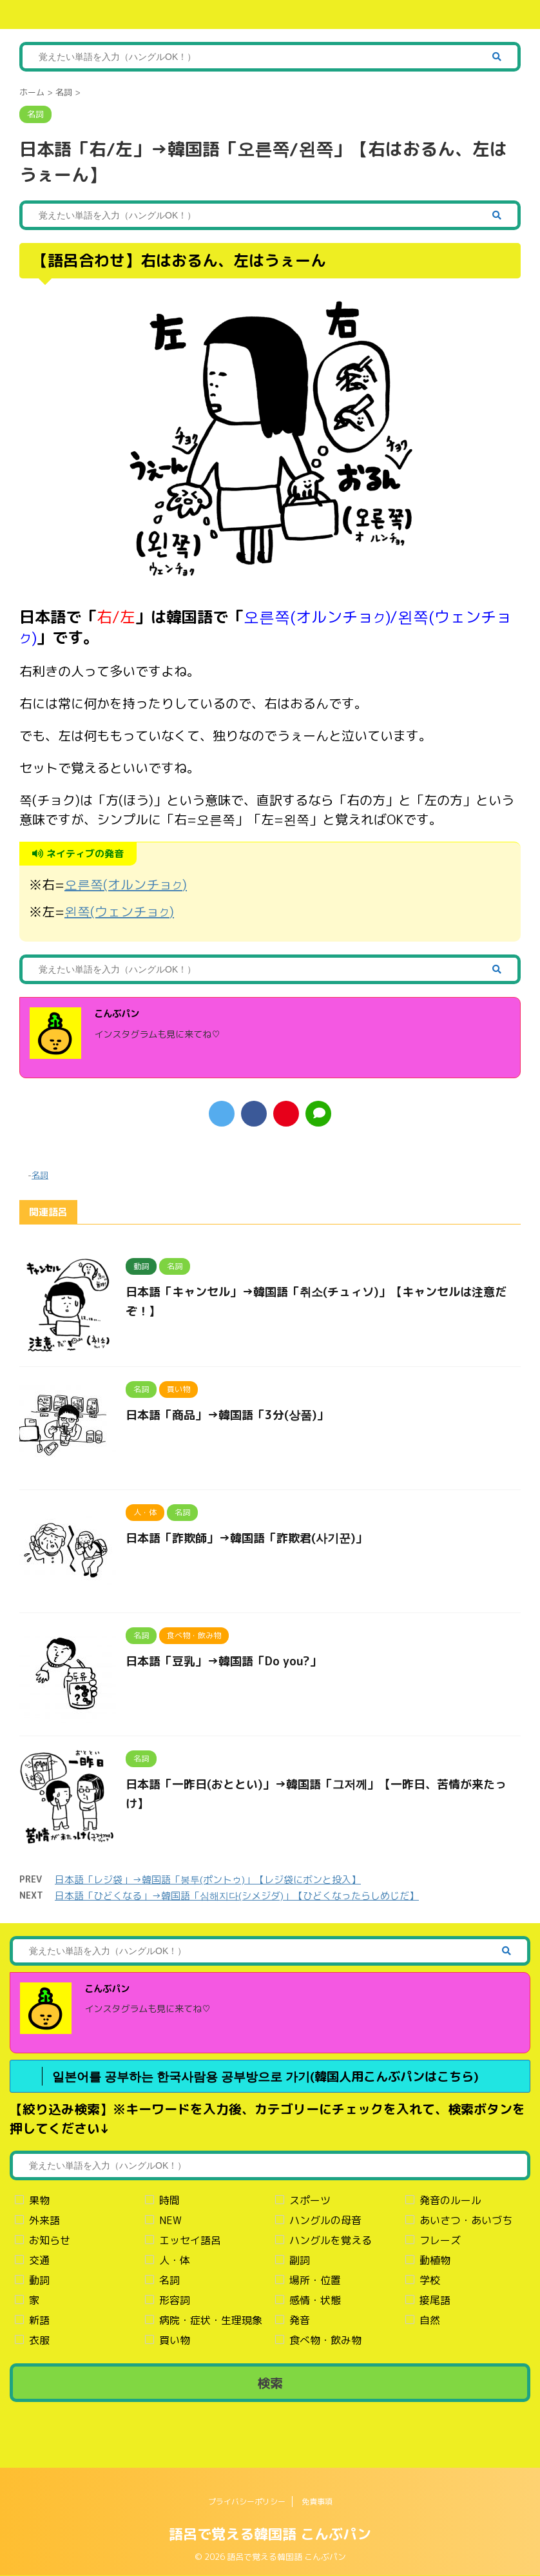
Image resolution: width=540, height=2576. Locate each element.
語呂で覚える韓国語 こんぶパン (270, 2534)
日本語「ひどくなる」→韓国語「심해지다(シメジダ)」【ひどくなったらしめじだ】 (237, 1896)
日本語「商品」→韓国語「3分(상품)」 (227, 1415)
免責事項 (317, 2501)
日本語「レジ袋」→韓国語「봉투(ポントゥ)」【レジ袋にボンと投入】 (208, 1879)
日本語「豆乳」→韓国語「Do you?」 (224, 1661)
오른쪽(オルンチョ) (125, 884)
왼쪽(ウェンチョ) (119, 911)
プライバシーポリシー (246, 2501)
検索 (270, 2383)
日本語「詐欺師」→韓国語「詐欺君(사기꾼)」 (246, 1538)
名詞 (40, 1175)
